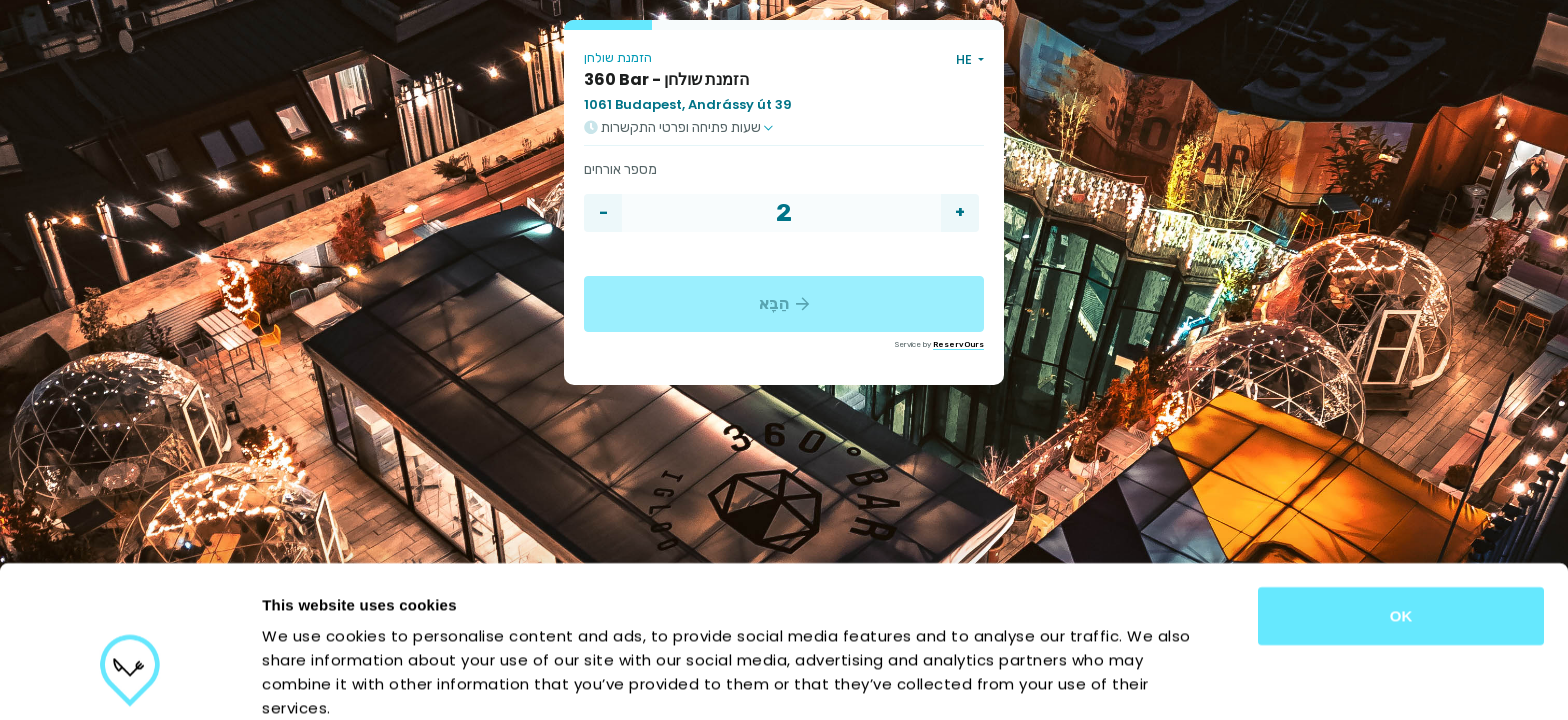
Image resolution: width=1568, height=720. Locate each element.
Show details (1049, 680)
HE (965, 59)
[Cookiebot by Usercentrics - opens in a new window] (129, 681)
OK (1401, 499)
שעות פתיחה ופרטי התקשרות (678, 128)
